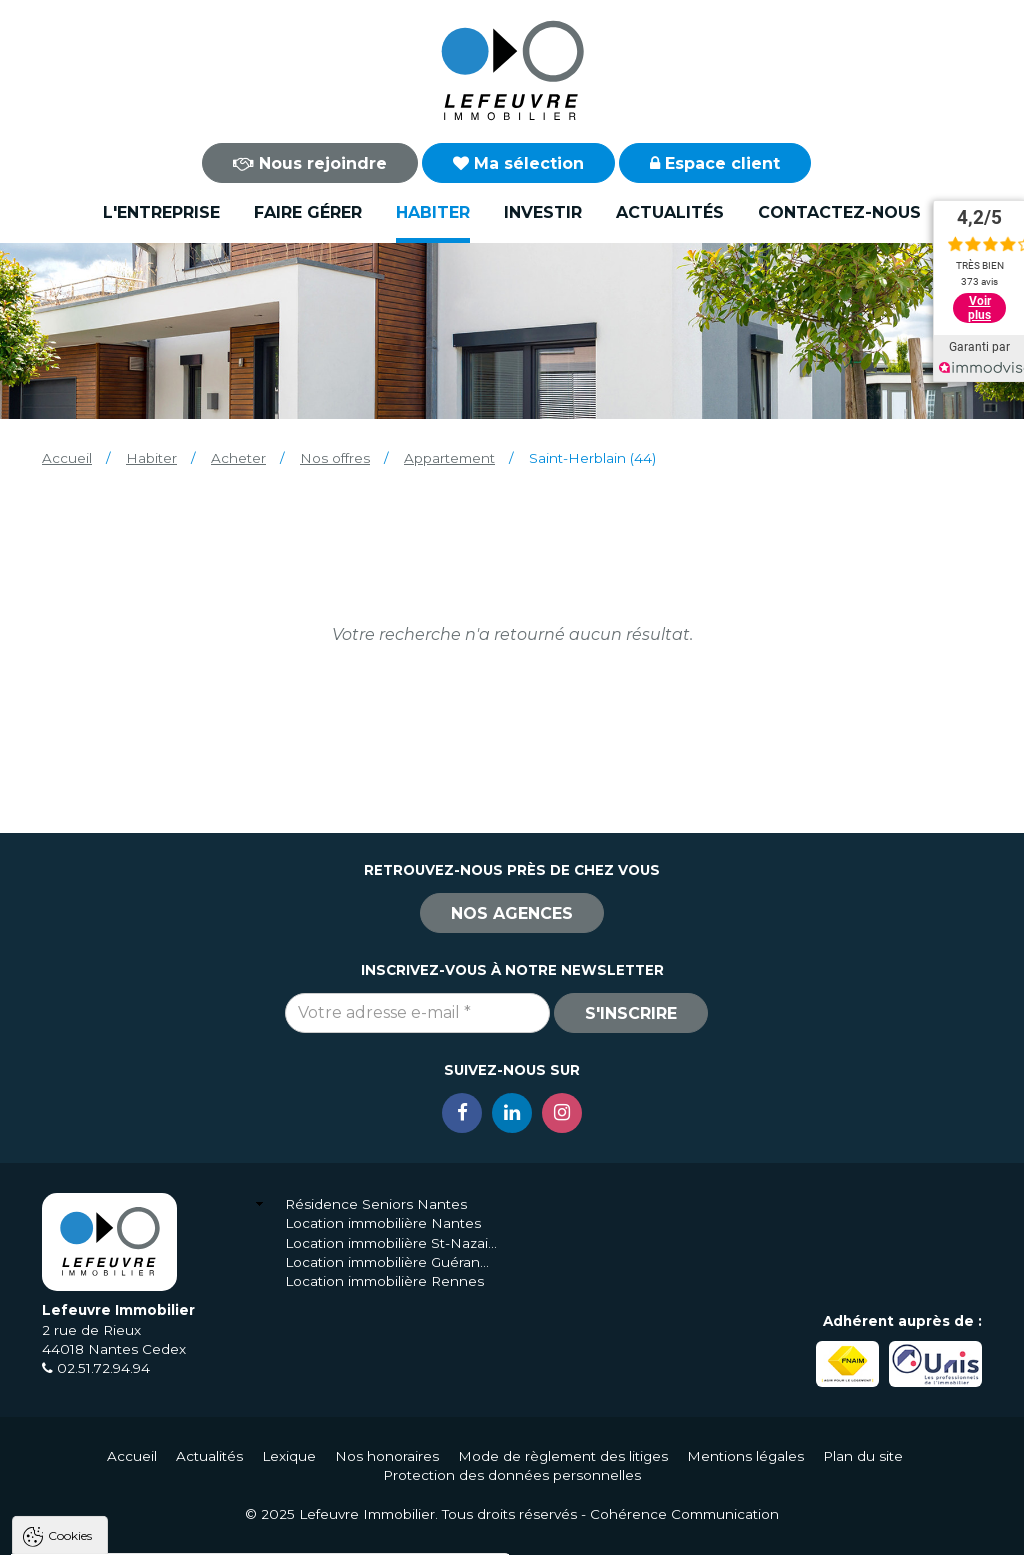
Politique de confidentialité (117, 1482)
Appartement (449, 458)
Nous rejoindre (310, 163)
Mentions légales (745, 1456)
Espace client (715, 163)
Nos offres (335, 458)
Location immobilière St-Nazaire (391, 1243)
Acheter (238, 458)
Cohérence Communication (684, 1514)
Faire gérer (308, 212)
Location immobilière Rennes (384, 1281)
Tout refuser (265, 1531)
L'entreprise (161, 212)
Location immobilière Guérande (391, 1262)
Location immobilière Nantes (383, 1223)
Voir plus (979, 308)
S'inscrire (631, 1013)
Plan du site (863, 1456)
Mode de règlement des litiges (563, 1456)
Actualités (670, 212)
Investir (543, 212)
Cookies (70, 1282)
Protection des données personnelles (512, 1475)
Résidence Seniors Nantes (376, 1204)
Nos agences (512, 913)
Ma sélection (518, 163)
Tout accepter (137, 1531)
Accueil (67, 458)
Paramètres (388, 1531)
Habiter (433, 212)
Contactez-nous (839, 212)
